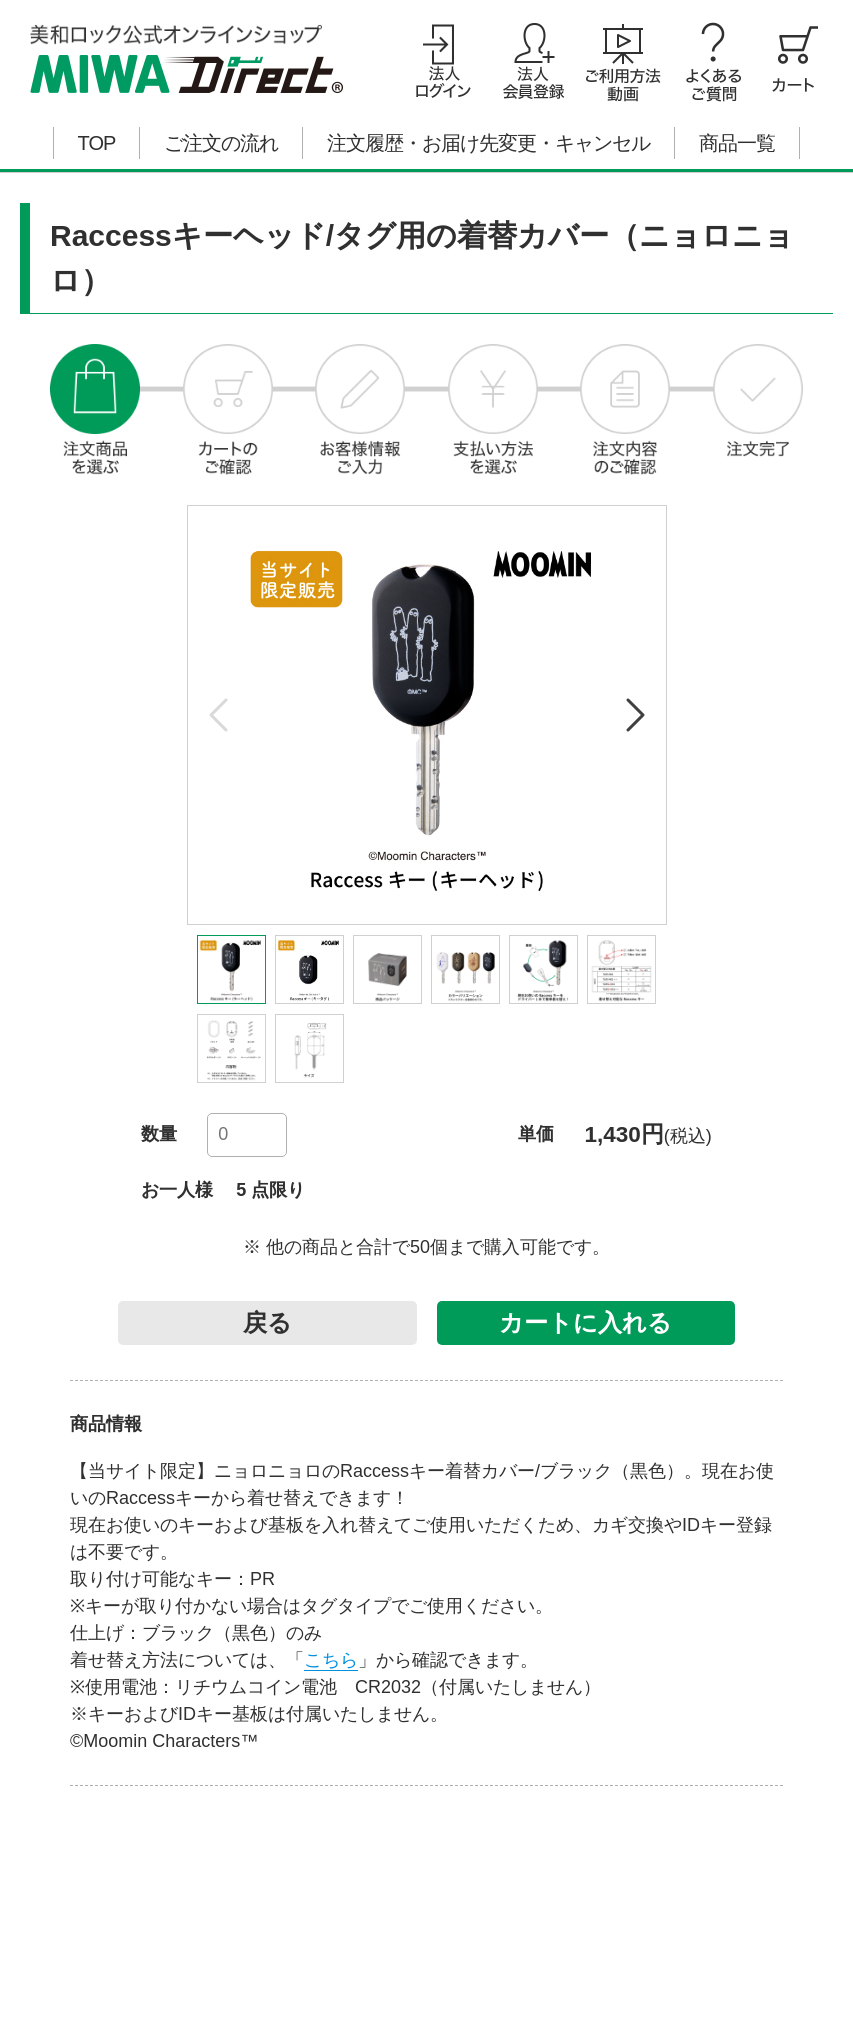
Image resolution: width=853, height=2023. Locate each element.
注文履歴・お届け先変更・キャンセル (488, 143)
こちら (331, 1660)
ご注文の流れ (221, 143)
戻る (267, 1322)
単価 (536, 1134)
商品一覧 (737, 143)
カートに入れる (585, 1322)
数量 (159, 1134)
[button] (634, 715)
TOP (97, 143)
